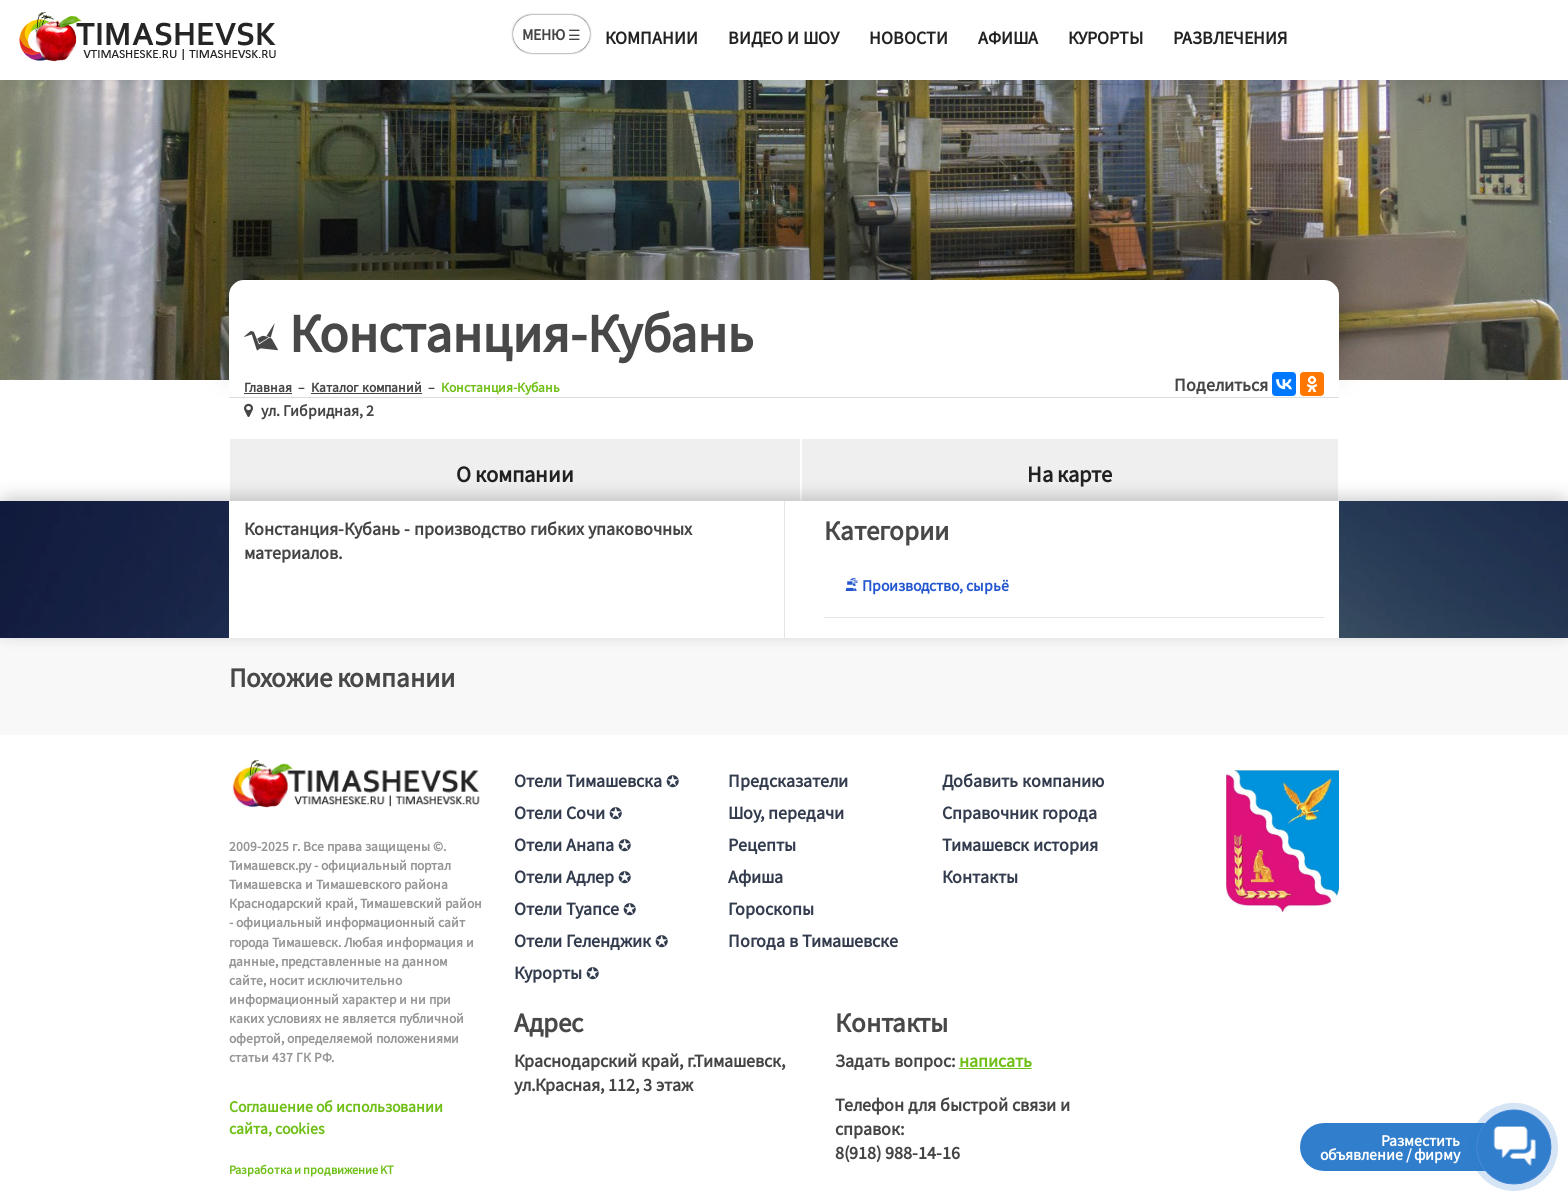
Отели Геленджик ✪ (591, 940)
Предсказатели (788, 780)
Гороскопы (771, 908)
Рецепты (762, 844)
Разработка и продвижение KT (311, 1169)
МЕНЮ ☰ (551, 34)
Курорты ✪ (556, 972)
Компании (651, 37)
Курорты (1105, 37)
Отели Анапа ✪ (572, 844)
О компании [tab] (515, 473)
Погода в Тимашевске (813, 940)
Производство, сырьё (926, 585)
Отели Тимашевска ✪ (596, 780)
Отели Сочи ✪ (568, 812)
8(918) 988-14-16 (897, 1152)
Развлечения (1230, 37)
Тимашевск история (1020, 844)
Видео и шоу (783, 37)
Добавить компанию (1023, 780)
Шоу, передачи (786, 812)
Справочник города (1019, 812)
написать (995, 1060)
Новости (908, 37)
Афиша (1008, 37)
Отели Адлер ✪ (572, 876)
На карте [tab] (1069, 473)
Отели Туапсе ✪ (575, 908)
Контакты (980, 876)
